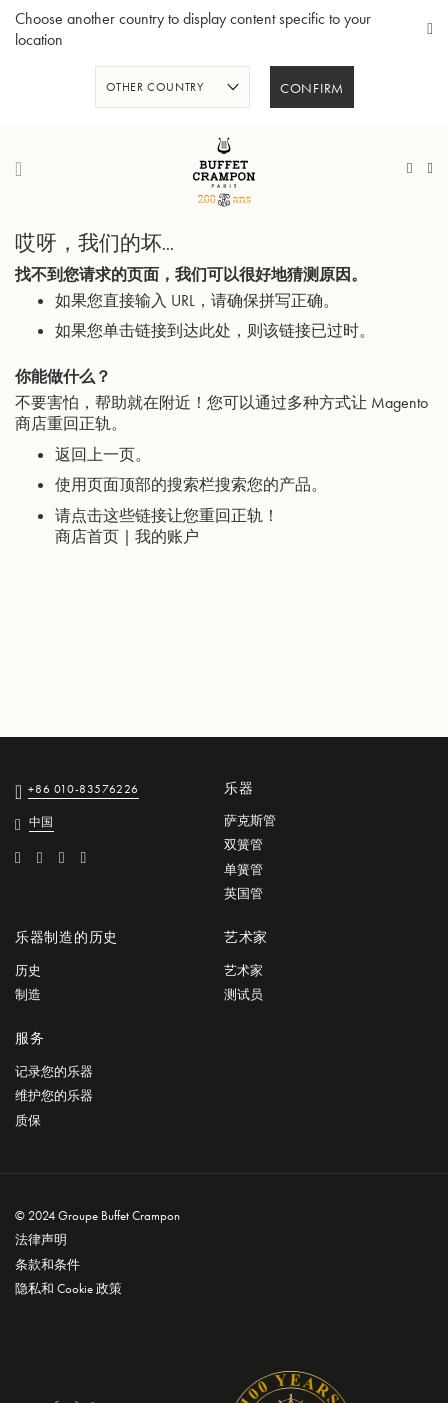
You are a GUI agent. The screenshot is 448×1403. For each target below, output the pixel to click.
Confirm (312, 89)
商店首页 (87, 536)
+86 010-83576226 (83, 790)
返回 (71, 454)
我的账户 (167, 536)
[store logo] (224, 169)
